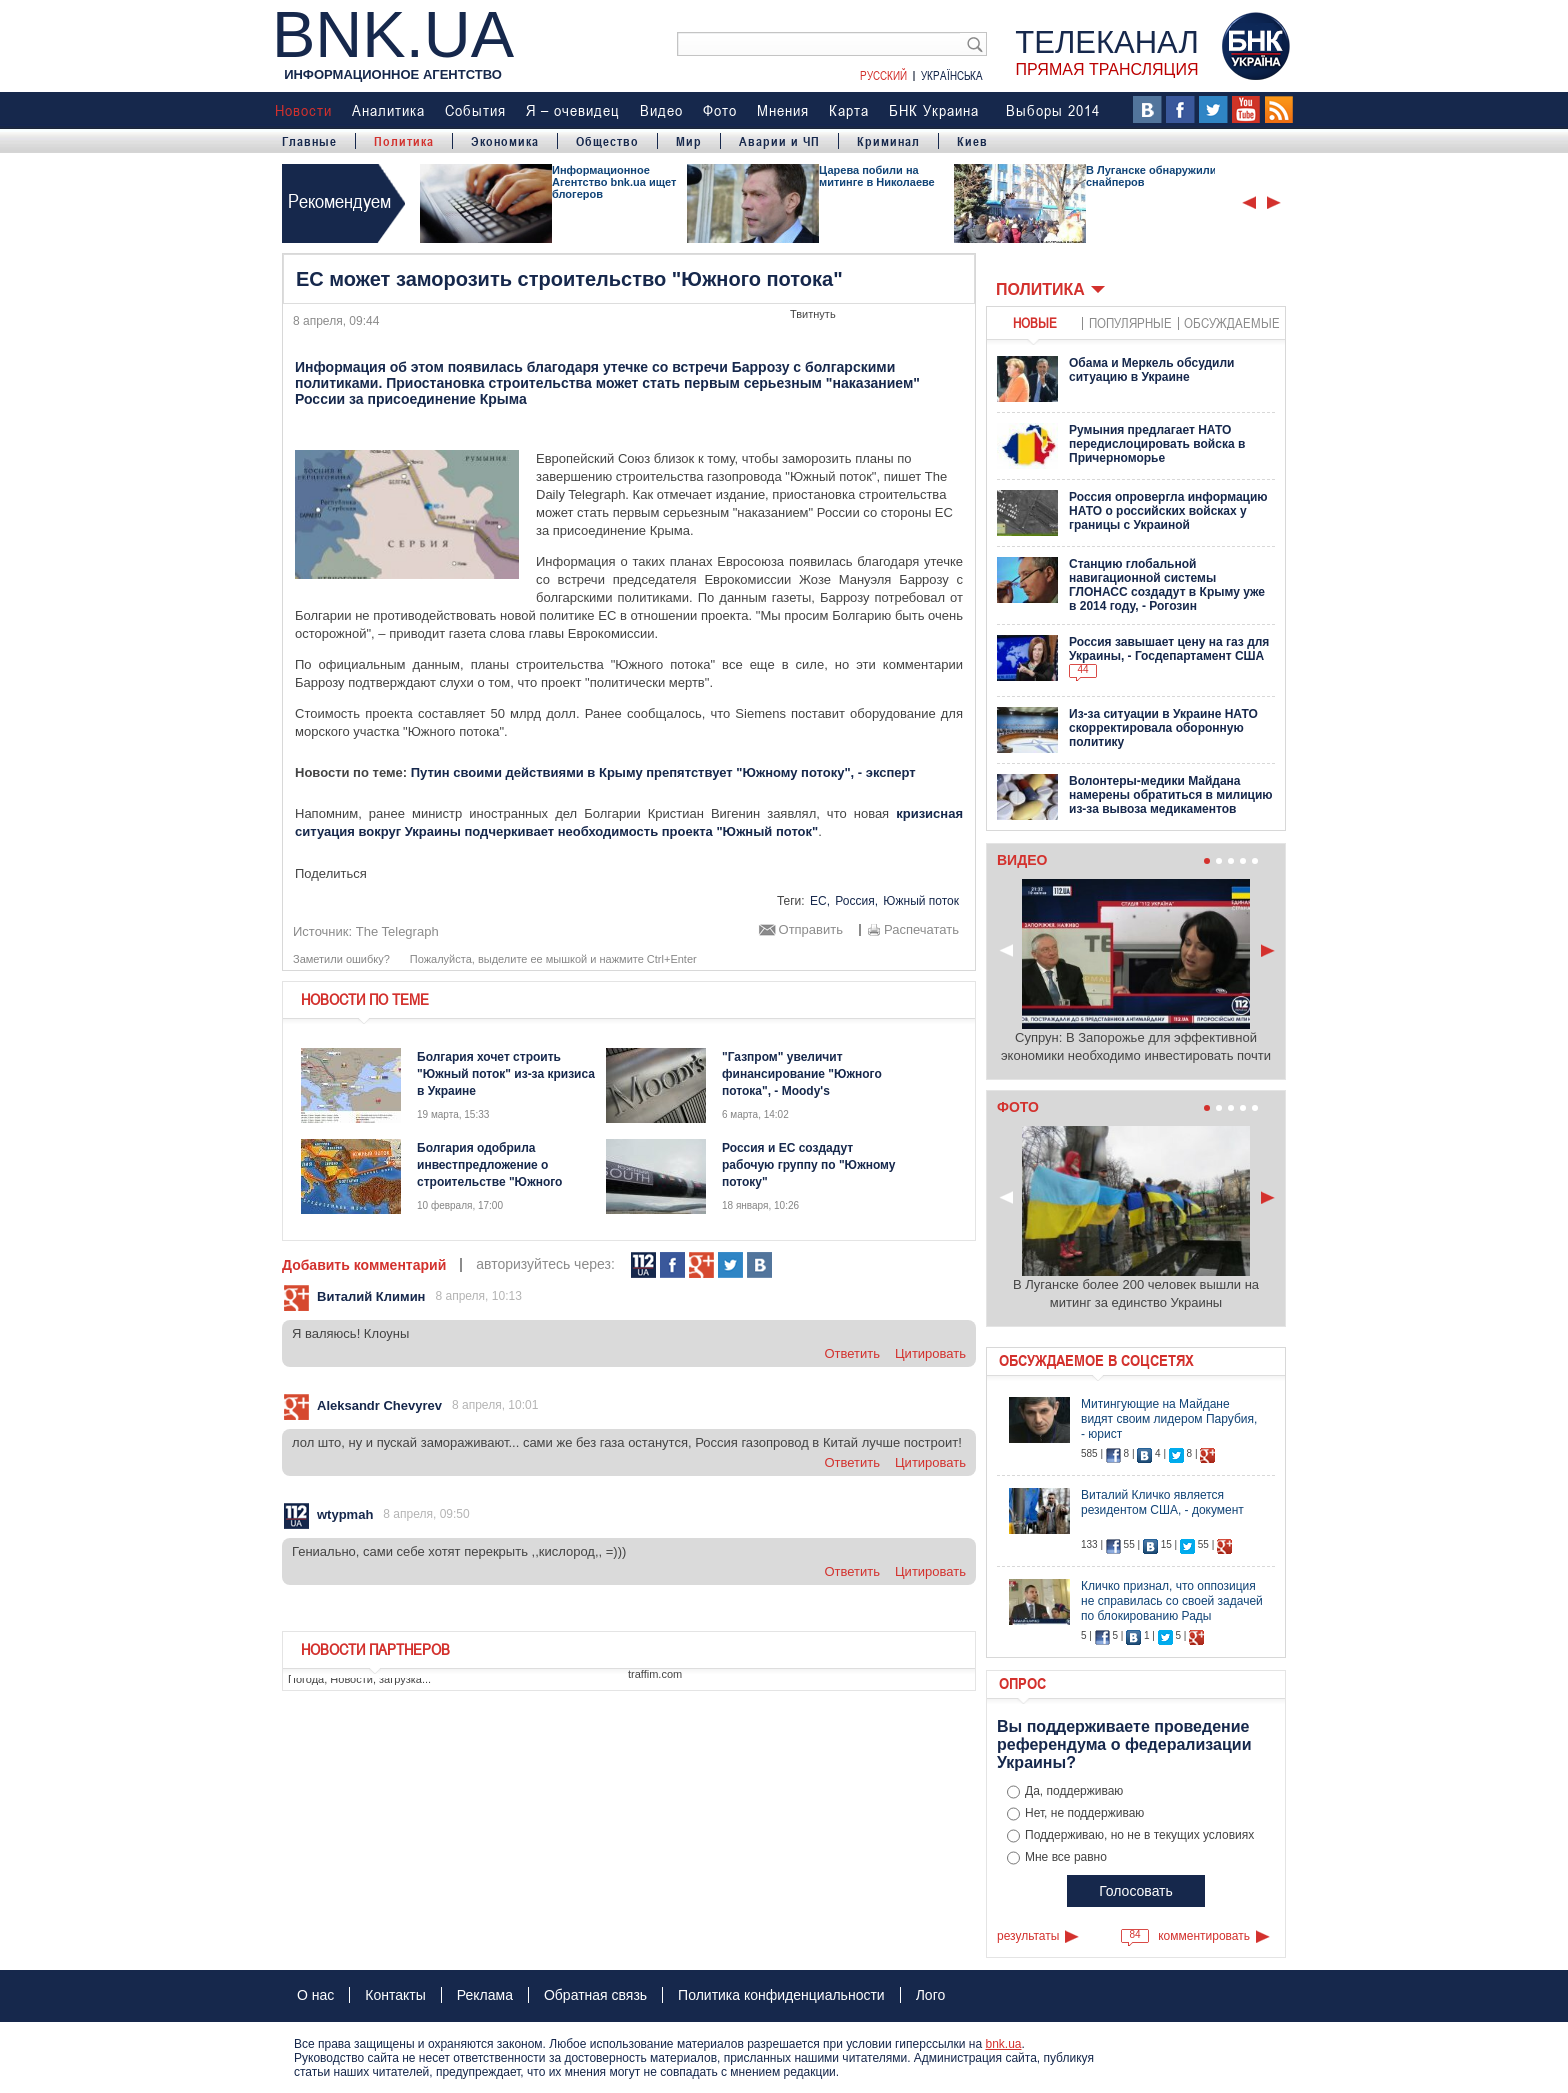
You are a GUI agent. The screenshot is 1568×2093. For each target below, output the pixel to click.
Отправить (811, 930)
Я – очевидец (573, 110)
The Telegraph (397, 931)
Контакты (395, 1995)
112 (643, 1265)
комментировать (1204, 1936)
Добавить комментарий (364, 1265)
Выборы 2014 (1053, 110)
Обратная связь (595, 1995)
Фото (720, 110)
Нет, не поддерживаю (1084, 1813)
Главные (309, 141)
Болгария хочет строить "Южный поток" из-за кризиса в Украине (506, 1074)
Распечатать (921, 930)
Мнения (783, 110)
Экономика (505, 141)
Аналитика (388, 110)
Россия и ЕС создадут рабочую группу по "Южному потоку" (808, 1165)
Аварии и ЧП (779, 141)
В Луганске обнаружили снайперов (1151, 176)
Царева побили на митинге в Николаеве (877, 176)
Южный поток (921, 901)
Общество (607, 141)
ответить (852, 1353)
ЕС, (820, 901)
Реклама (485, 1995)
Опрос (1022, 1683)
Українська (952, 75)
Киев (972, 141)
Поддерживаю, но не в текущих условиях (1139, 1835)
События (475, 110)
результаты (1028, 1936)
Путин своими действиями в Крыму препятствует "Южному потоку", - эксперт (663, 772)
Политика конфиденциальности (781, 1995)
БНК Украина (934, 110)
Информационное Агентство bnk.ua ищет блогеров (614, 182)
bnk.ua (1003, 2044)
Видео (661, 110)
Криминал (888, 141)
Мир (689, 141)
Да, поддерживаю (1074, 1791)
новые (1035, 322)
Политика (404, 141)
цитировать (930, 1353)
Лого (931, 1995)
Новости (303, 110)
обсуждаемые (1232, 322)
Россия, (856, 901)
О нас (315, 1995)
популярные (1130, 322)
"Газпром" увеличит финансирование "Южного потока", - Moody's (802, 1074)
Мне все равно (1066, 1857)
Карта (849, 110)
